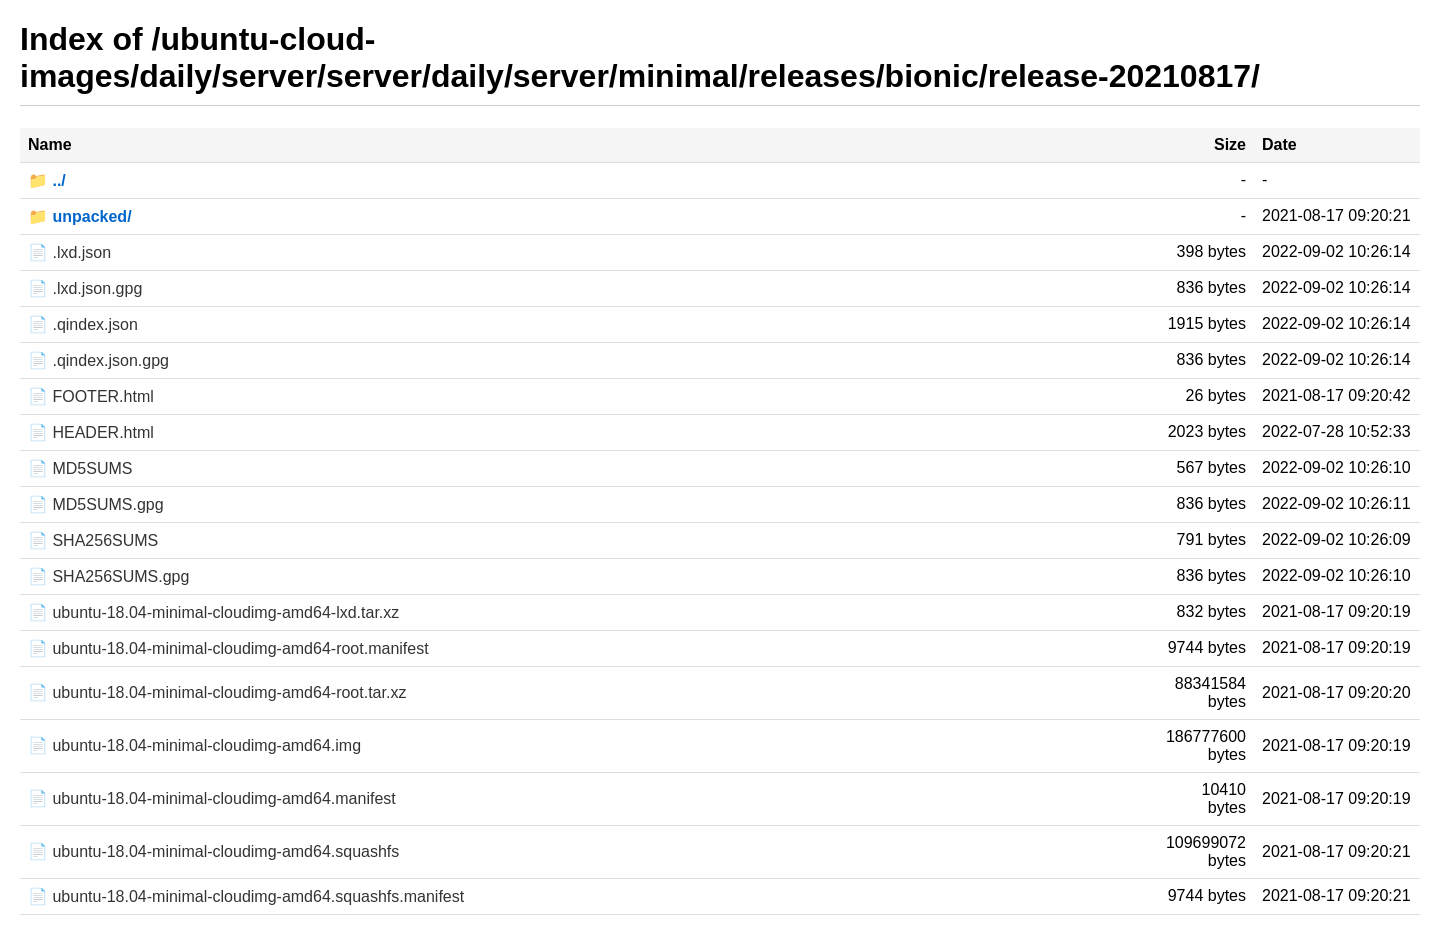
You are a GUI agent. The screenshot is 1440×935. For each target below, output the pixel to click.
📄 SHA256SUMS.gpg (108, 576)
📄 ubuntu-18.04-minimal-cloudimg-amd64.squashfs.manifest (246, 896)
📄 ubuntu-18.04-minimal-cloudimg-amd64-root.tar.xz (217, 692)
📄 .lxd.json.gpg (85, 288)
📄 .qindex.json (83, 324)
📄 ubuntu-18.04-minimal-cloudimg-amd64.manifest (212, 798)
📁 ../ (47, 180)
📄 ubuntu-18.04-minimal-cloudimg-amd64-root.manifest (228, 648)
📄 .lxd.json (69, 252)
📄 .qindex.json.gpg (98, 360)
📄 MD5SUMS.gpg (96, 504)
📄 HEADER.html (91, 432)
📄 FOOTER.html (91, 396)
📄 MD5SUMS (80, 468)
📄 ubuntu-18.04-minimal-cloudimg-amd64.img (194, 745)
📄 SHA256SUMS (93, 540)
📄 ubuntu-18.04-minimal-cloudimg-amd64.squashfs (213, 851)
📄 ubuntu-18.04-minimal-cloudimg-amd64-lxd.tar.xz (213, 612)
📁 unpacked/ (80, 216)
